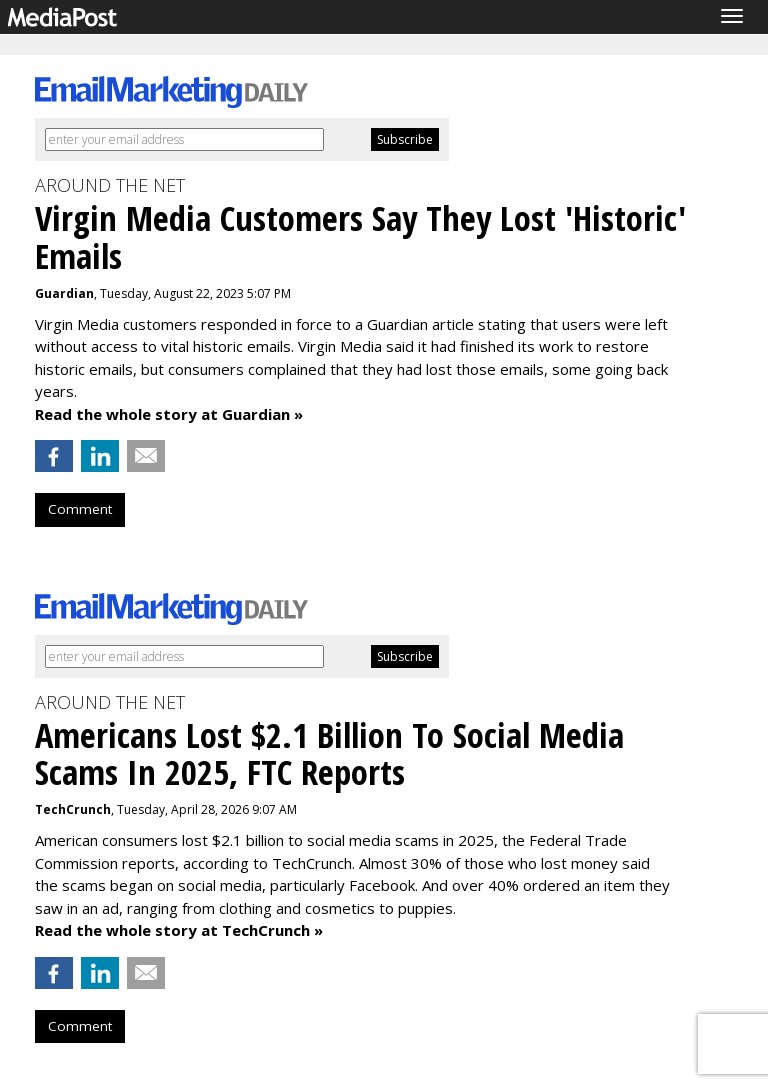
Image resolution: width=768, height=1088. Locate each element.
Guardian (64, 293)
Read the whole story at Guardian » (169, 414)
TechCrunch (73, 809)
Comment (80, 509)
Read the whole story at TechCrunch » (179, 930)
